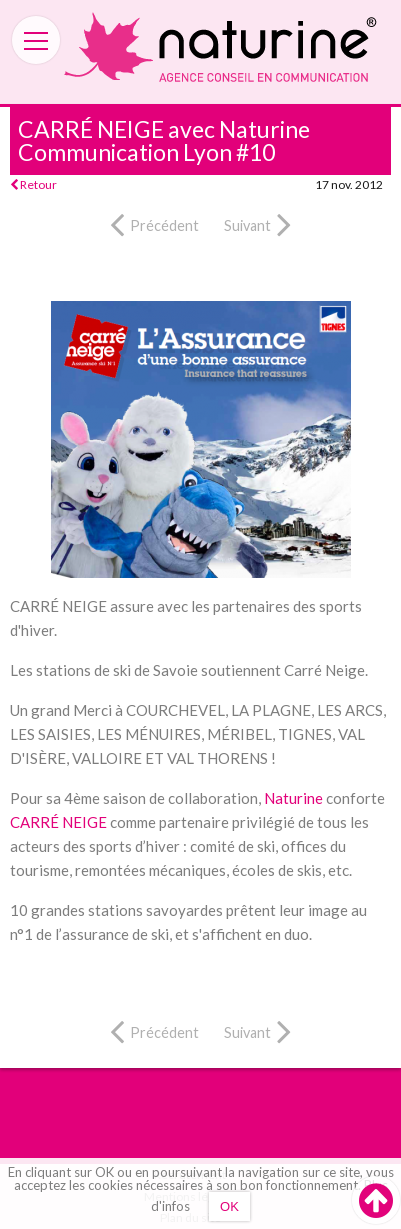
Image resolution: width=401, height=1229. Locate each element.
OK (229, 1206)
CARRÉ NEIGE (58, 822)
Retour (33, 184)
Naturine (293, 798)
